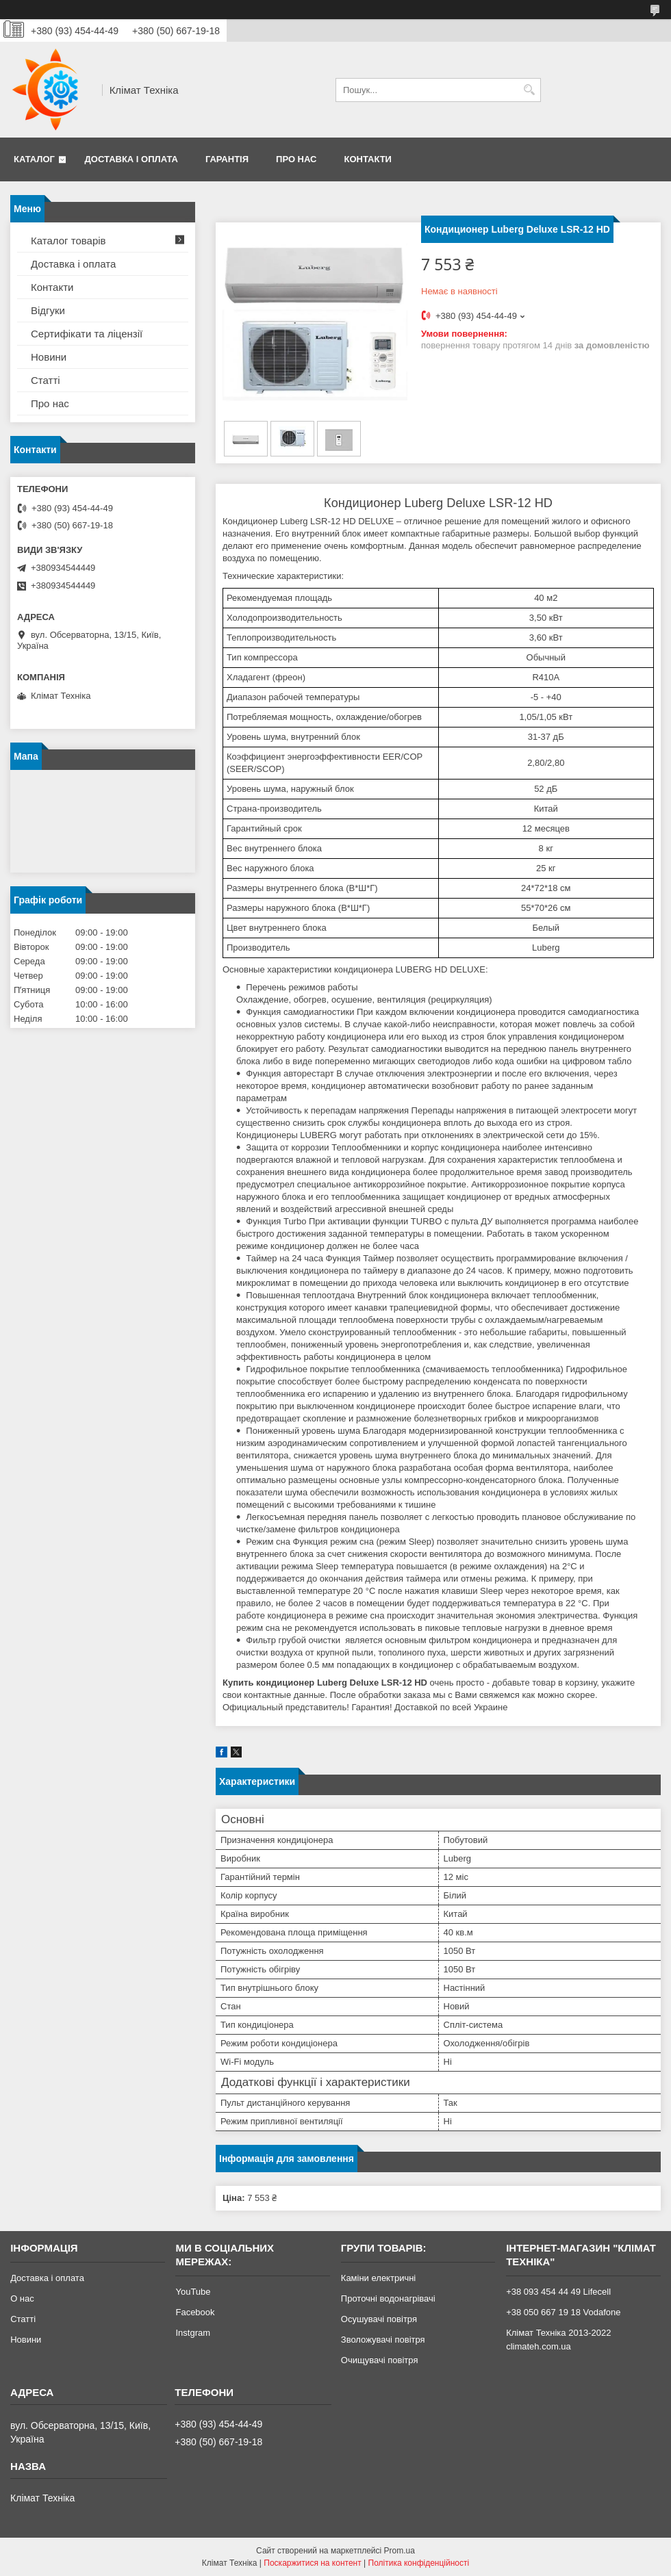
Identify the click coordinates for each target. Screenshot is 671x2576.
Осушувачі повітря (379, 2319)
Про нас (296, 159)
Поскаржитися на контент (312, 2563)
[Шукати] (529, 90)
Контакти (368, 159)
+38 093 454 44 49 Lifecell (558, 2292)
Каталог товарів (68, 240)
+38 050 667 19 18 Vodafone (563, 2312)
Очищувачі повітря (379, 2360)
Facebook (194, 2312)
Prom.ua (399, 2550)
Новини (48, 357)
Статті (45, 380)
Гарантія (227, 159)
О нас (22, 2298)
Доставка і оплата (131, 159)
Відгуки (48, 310)
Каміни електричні (378, 2278)
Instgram (192, 2333)
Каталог (34, 159)
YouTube (192, 2292)
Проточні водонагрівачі (388, 2298)
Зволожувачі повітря (383, 2339)
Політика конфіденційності (419, 2563)
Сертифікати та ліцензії (86, 333)
